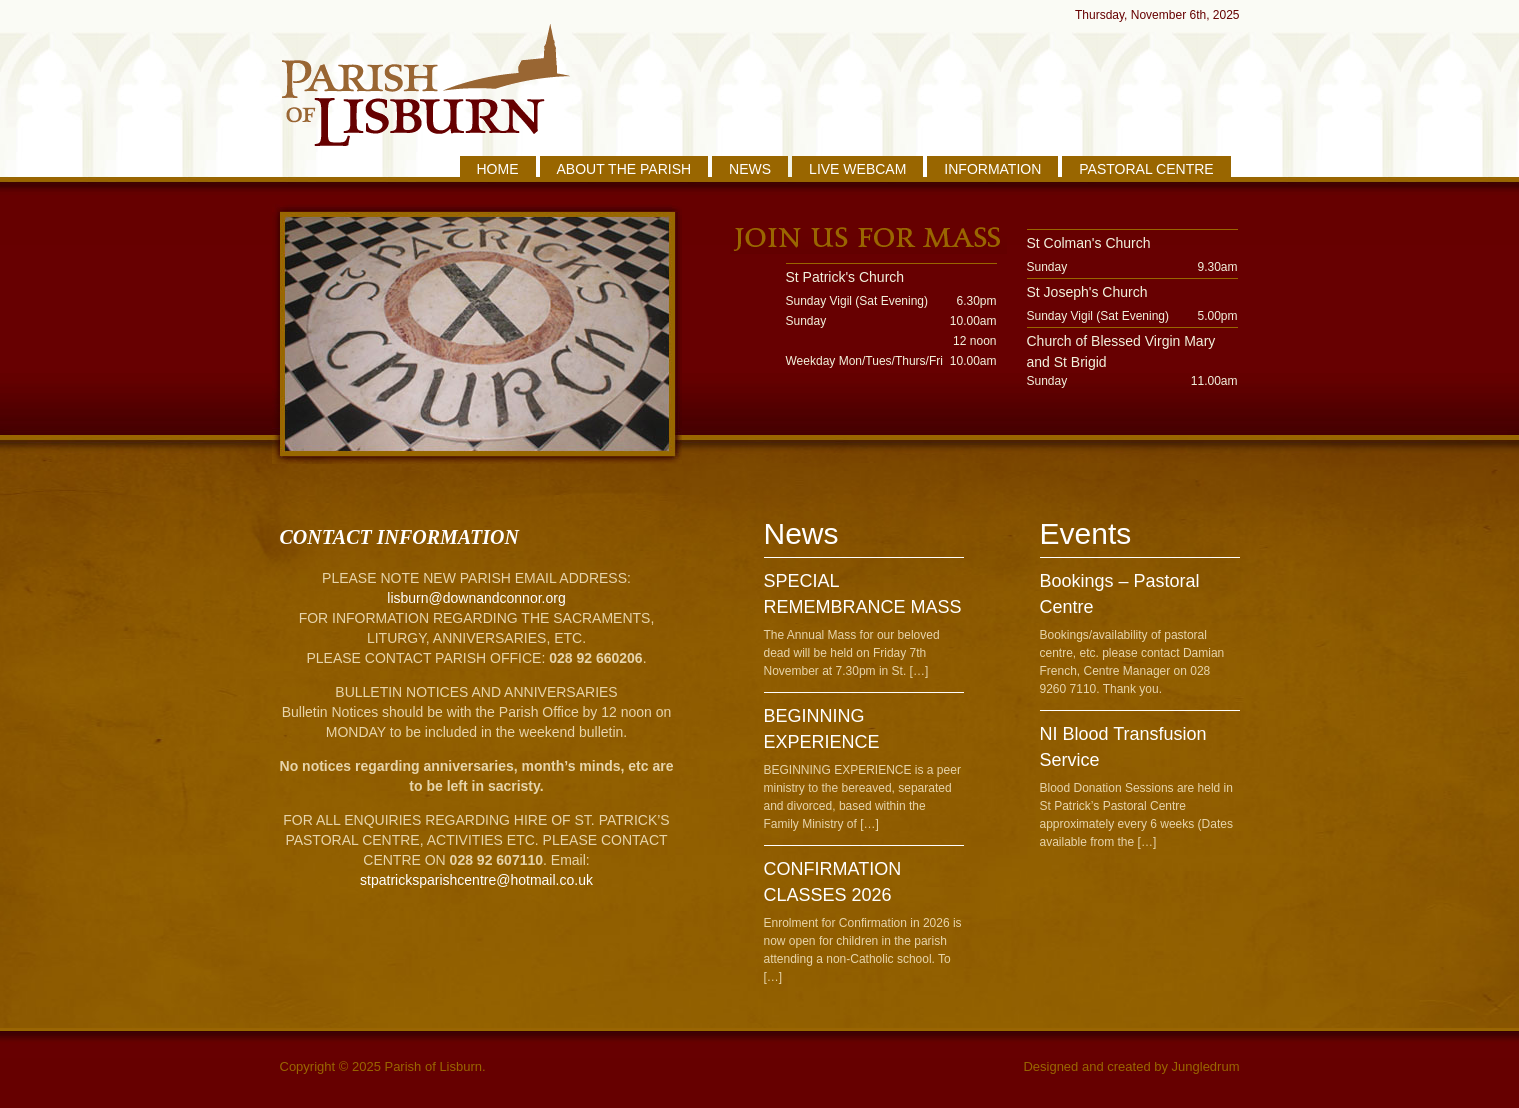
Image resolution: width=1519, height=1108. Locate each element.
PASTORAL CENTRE (1146, 169)
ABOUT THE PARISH (624, 169)
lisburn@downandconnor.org (476, 598)
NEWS (750, 169)
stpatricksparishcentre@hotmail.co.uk (476, 880)
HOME (498, 169)
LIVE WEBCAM (857, 169)
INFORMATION (992, 169)
